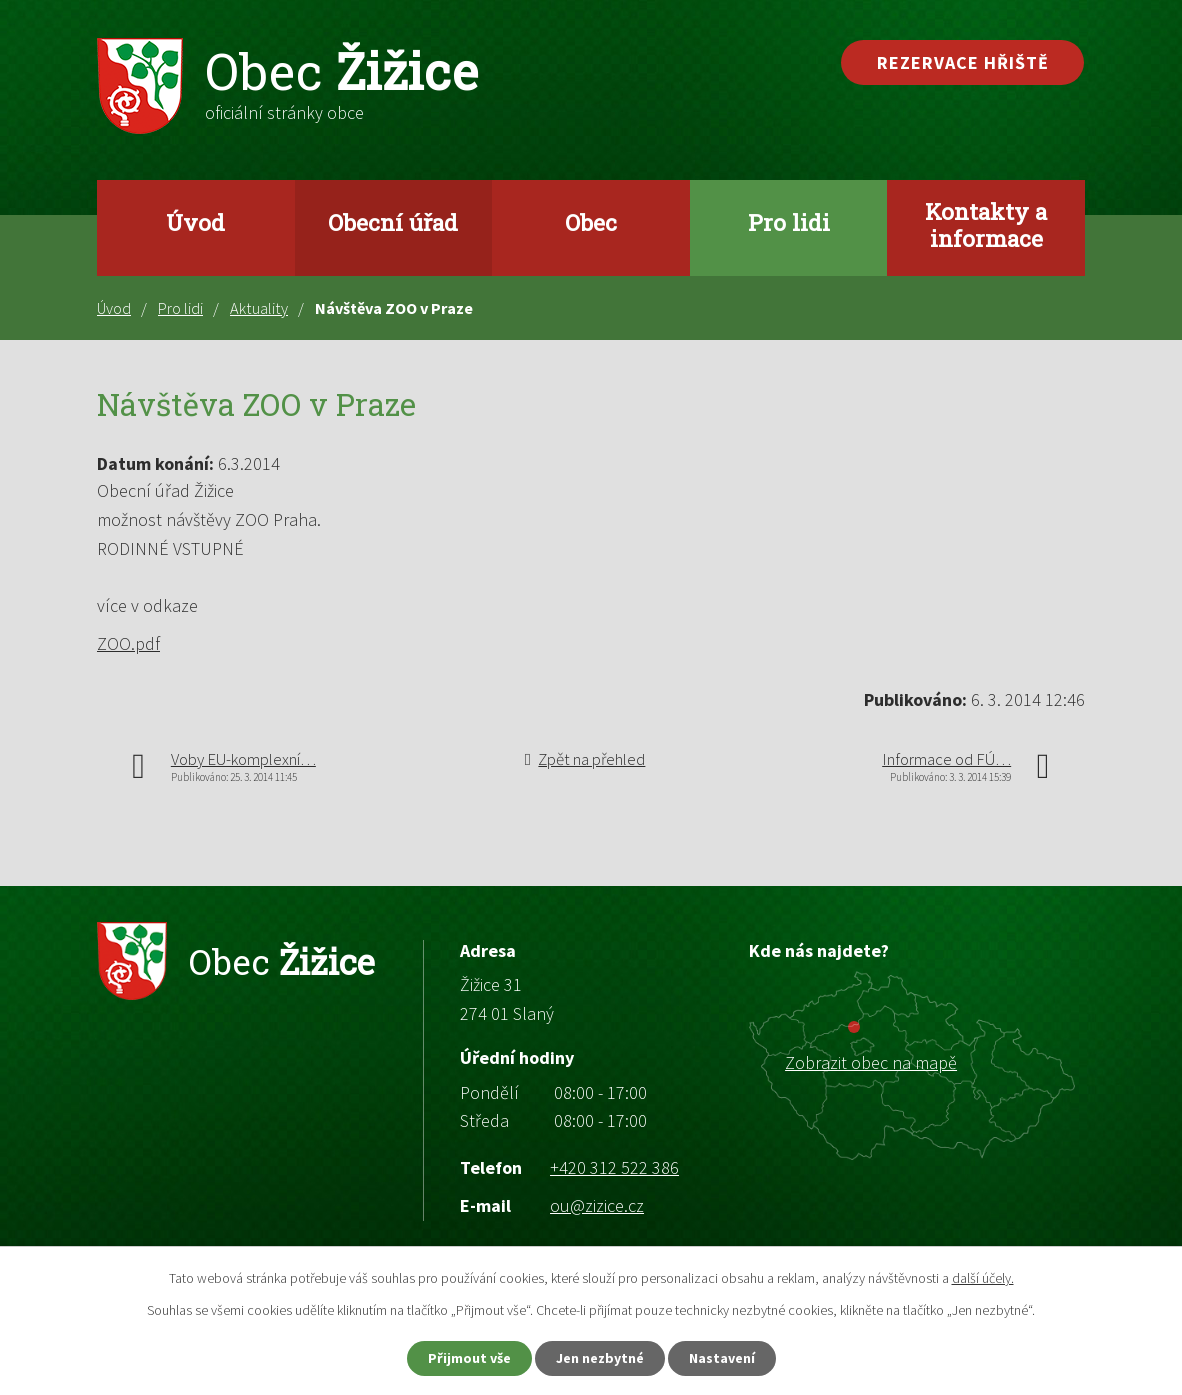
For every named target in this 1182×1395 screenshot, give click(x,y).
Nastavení (722, 1358)
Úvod (195, 222)
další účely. (983, 1278)
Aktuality (259, 308)
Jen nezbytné (600, 1358)
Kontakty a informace (986, 224)
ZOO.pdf (128, 643)
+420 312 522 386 (614, 1167)
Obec (591, 222)
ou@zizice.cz (597, 1205)
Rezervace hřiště (963, 62)
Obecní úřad (393, 222)
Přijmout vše (469, 1358)
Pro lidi (789, 222)
